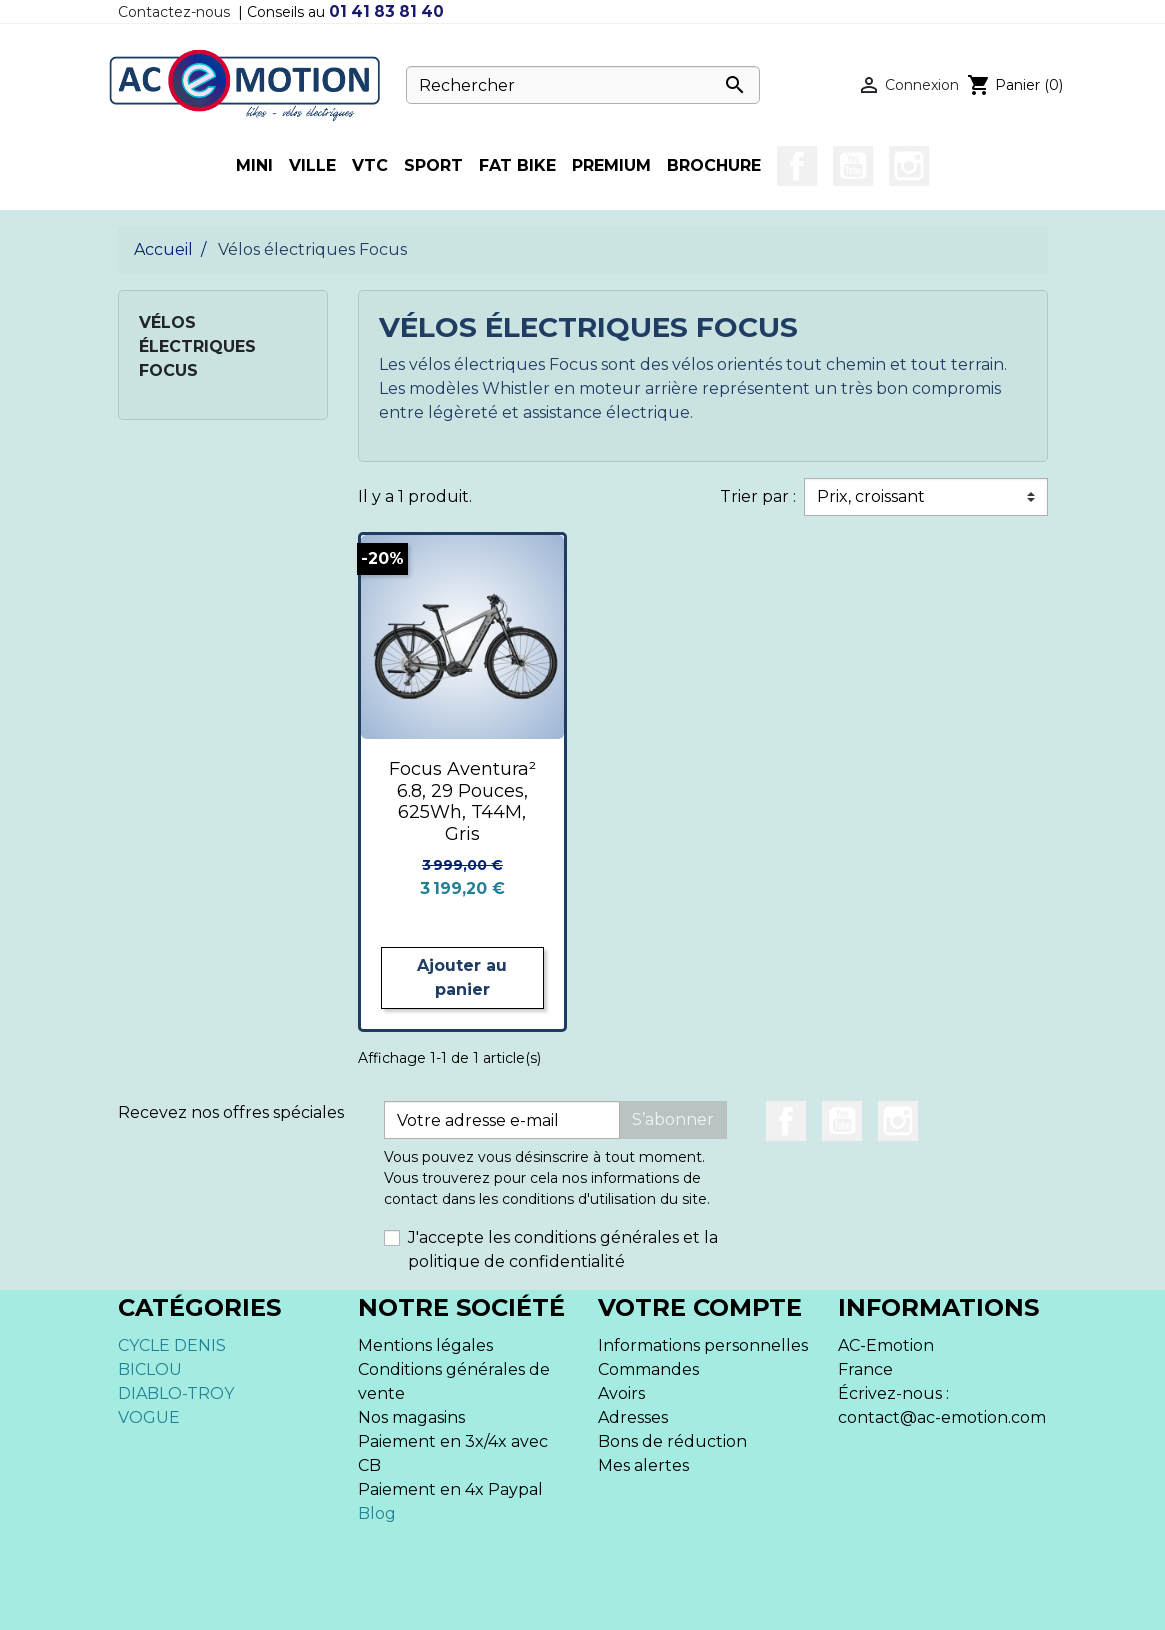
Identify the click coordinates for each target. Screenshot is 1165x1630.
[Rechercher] (583, 85)
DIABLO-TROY (176, 1393)
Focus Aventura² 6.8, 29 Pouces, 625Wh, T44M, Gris (462, 801)
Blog (377, 1513)
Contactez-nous (174, 12)
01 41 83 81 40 (386, 11)
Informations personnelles (703, 1345)
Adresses (633, 1417)
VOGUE (149, 1417)
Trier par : (758, 496)
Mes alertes (643, 1465)
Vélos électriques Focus (197, 346)
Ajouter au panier (462, 977)
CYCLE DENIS (172, 1345)
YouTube (853, 166)
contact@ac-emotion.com (942, 1417)
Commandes (648, 1369)
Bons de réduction (672, 1441)
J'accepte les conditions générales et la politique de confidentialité (563, 1249)
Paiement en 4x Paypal (450, 1489)
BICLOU (150, 1369)
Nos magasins (411, 1417)
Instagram (909, 166)
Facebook (797, 166)
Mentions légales (425, 1345)
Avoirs (621, 1393)
